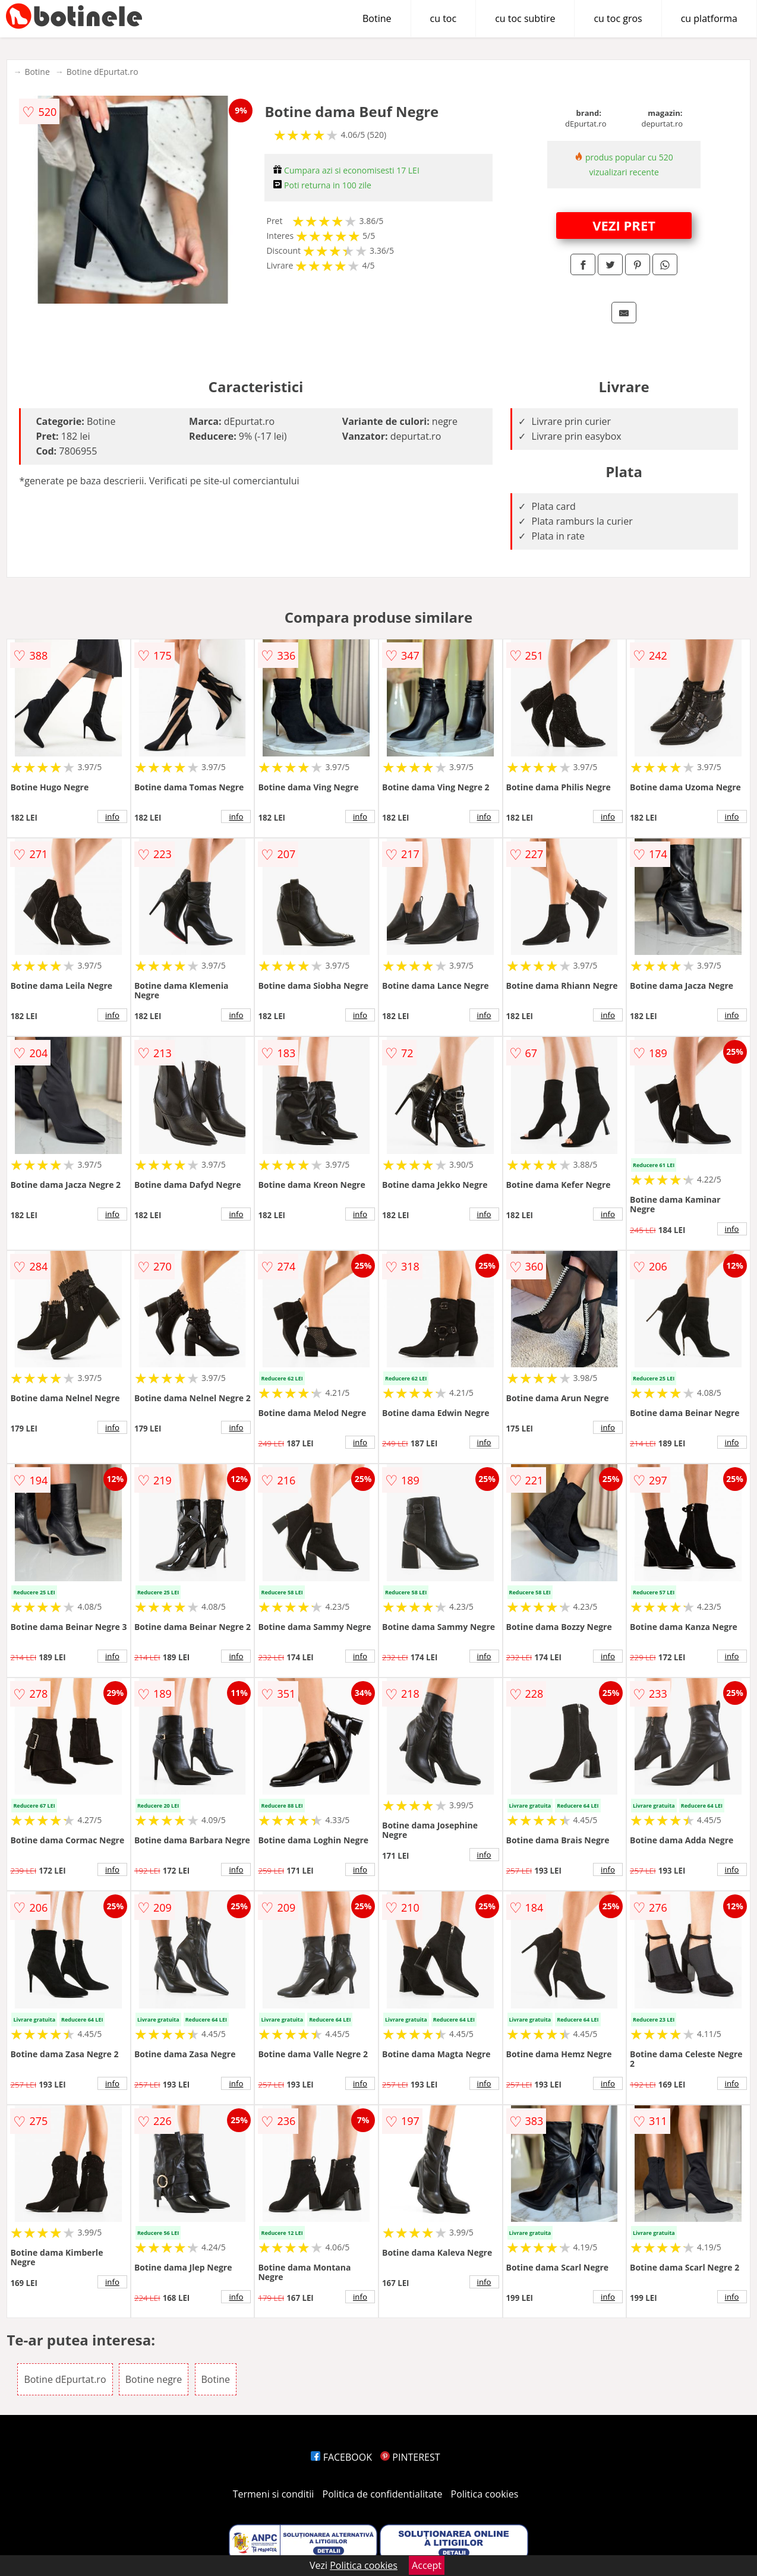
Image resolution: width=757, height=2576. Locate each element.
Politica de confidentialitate (383, 2494)
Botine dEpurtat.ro (102, 71)
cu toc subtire (525, 18)
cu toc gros (618, 18)
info (112, 816)
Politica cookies (485, 2494)
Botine (377, 18)
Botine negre (153, 2379)
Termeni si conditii (273, 2494)
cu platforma (709, 18)
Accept (426, 2565)
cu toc (443, 18)
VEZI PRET (623, 225)
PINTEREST (410, 2457)
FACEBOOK (341, 2457)
